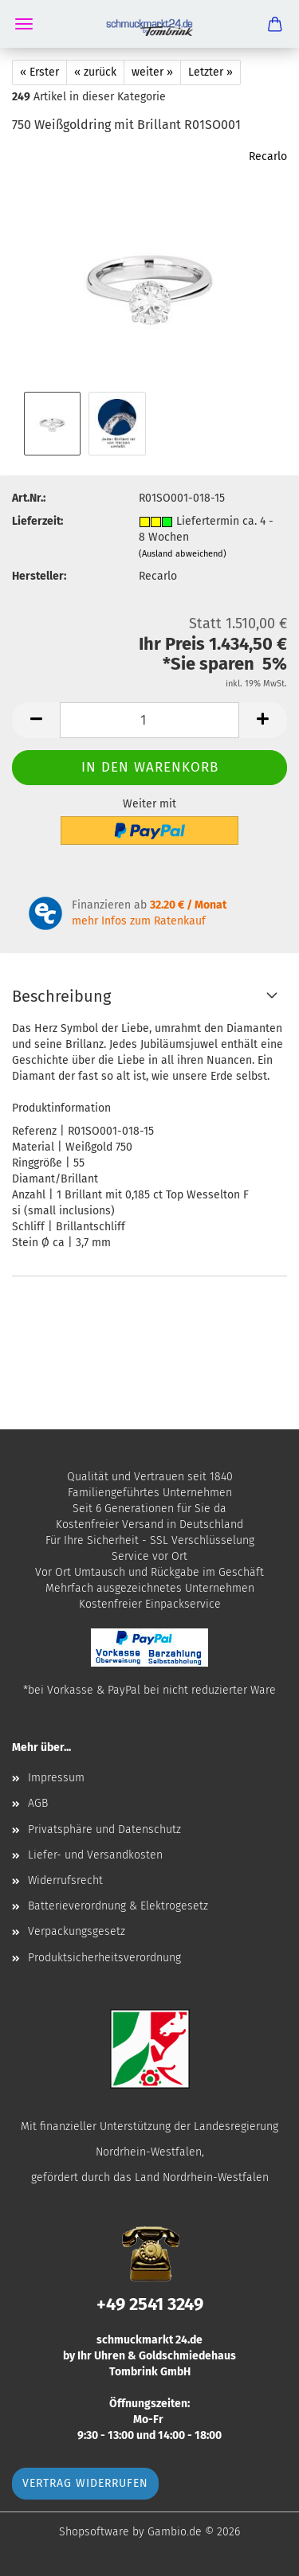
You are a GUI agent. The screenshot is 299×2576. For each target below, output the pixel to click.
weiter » (152, 72)
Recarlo (268, 156)
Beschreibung (61, 996)
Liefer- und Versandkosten (95, 1855)
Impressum (56, 1777)
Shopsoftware (94, 2532)
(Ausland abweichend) (182, 554)
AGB (38, 1803)
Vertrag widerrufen (85, 2483)
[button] (36, 720)
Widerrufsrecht (65, 1880)
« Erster (39, 72)
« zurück (95, 72)
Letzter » (210, 72)
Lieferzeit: (37, 521)
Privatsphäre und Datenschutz (104, 1829)
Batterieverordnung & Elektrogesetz (118, 1906)
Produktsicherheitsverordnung (104, 1957)
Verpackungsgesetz (76, 1931)
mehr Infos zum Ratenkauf (139, 921)
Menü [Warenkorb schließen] (24, 24)
